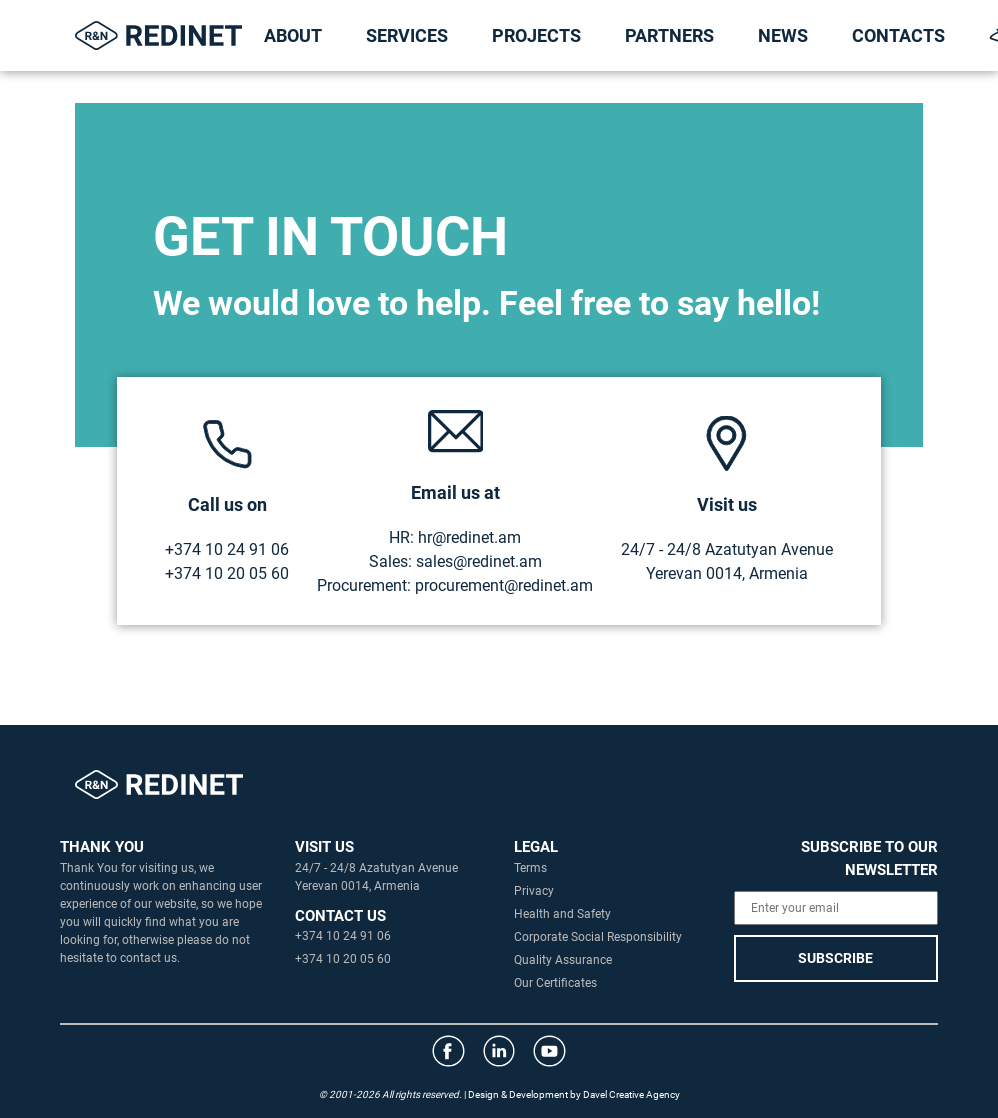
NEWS (783, 35)
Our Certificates (555, 983)
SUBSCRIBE (835, 958)
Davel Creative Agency (631, 1094)
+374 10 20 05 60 (227, 573)
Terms (530, 868)
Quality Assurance (563, 960)
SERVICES (407, 35)
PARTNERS (669, 35)
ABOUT (293, 35)
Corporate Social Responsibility (598, 937)
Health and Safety (562, 914)
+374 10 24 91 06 (227, 549)
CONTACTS (898, 35)
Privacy (534, 891)
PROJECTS (536, 35)
